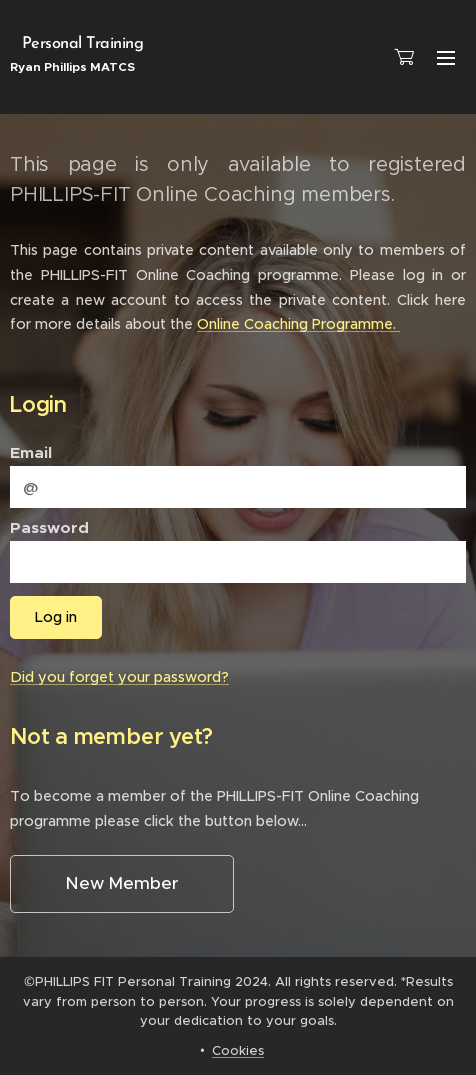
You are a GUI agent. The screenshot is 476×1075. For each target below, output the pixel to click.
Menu (446, 58)
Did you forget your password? (119, 677)
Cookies (238, 1050)
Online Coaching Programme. (298, 324)
